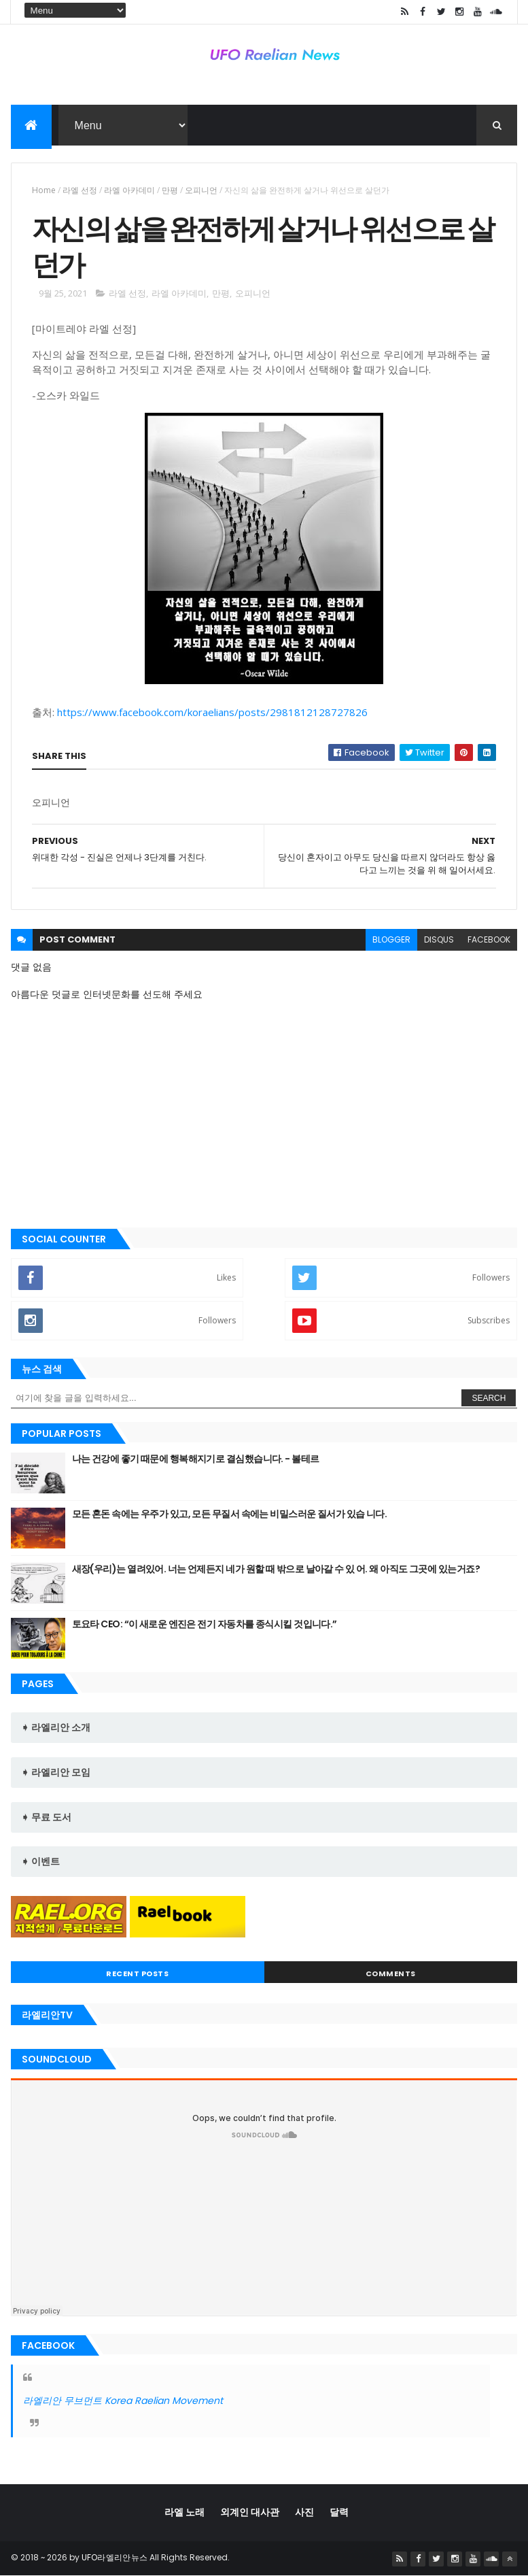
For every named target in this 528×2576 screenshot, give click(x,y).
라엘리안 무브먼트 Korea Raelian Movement (123, 2400)
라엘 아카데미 (129, 190)
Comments (391, 1973)
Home (44, 190)
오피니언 (201, 190)
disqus (439, 939)
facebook (489, 939)
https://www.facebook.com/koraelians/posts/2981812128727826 (212, 712)
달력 (339, 2512)
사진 (304, 2512)
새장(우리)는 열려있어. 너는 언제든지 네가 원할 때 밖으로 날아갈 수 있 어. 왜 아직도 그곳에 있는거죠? (276, 1569)
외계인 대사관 (249, 2512)
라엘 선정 (80, 190)
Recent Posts (137, 1973)
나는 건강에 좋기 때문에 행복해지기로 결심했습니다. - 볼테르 (195, 1458)
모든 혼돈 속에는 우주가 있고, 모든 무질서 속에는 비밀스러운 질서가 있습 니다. (229, 1514)
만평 (170, 190)
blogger (391, 939)
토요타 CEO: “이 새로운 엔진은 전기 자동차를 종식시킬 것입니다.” (204, 1624)
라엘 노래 (184, 2512)
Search (489, 1398)
